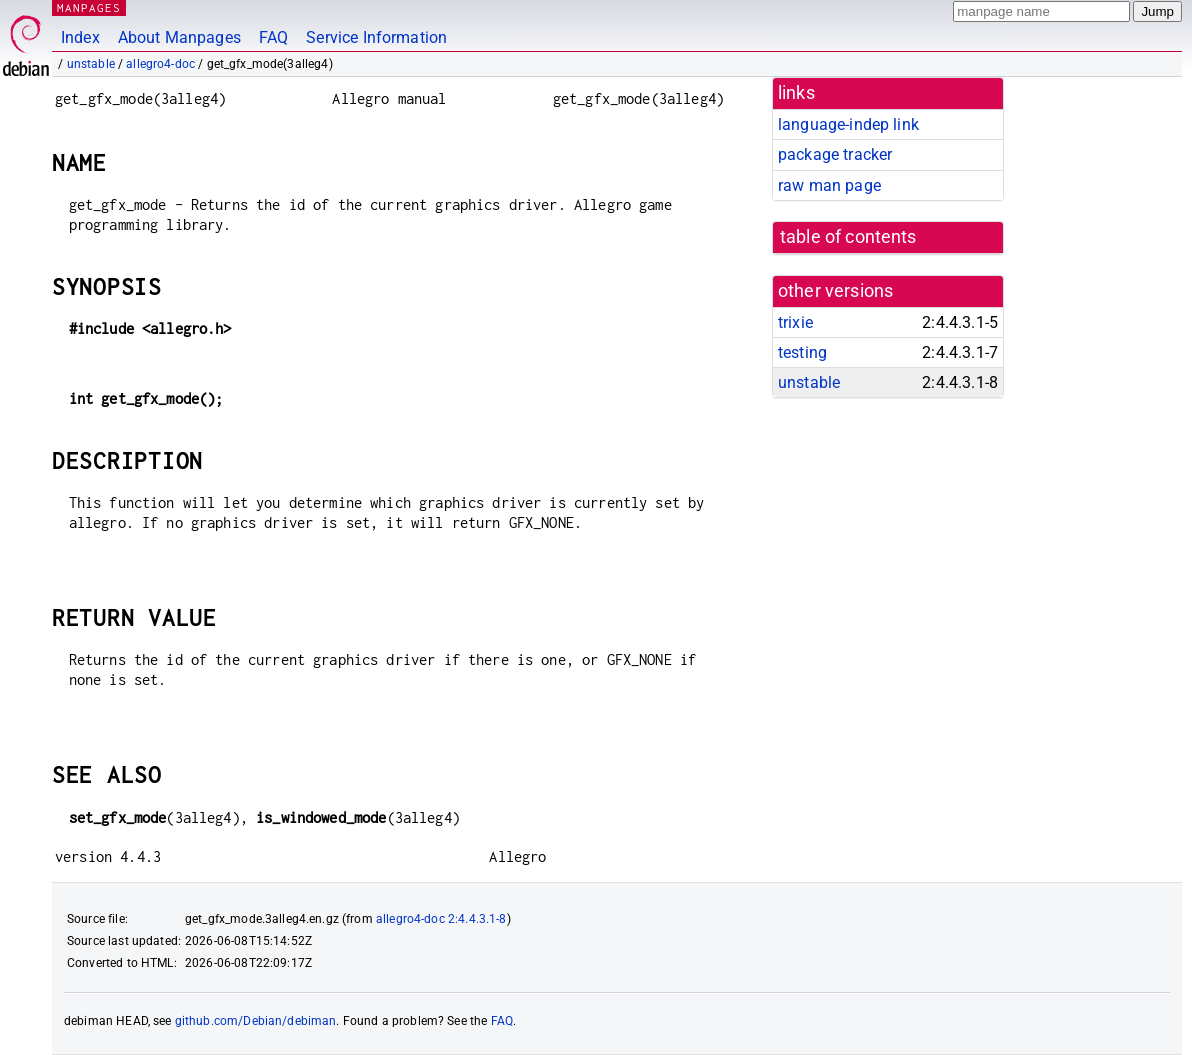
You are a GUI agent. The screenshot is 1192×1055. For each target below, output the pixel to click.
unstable (91, 64)
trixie (795, 322)
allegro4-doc (160, 64)
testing (802, 352)
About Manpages (179, 37)
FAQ (273, 37)
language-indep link (848, 124)
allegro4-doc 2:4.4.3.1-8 (441, 919)
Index (80, 37)
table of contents (848, 237)
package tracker (835, 154)
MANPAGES (89, 7)
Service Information (376, 37)
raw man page (829, 185)
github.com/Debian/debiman (256, 1021)
